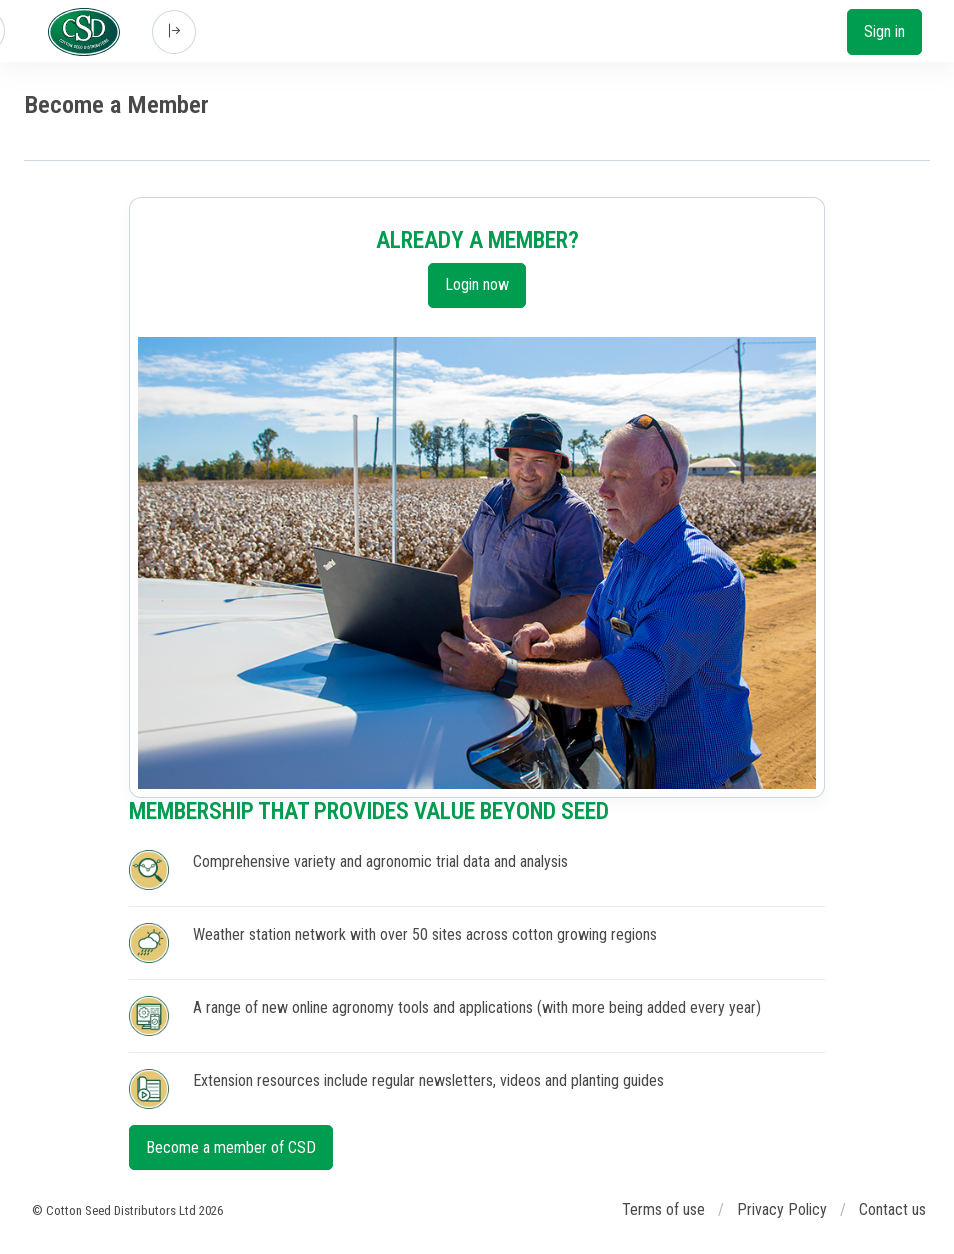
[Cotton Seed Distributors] (84, 32)
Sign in (884, 31)
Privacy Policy (782, 1209)
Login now (477, 284)
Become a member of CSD (231, 1147)
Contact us (892, 1209)
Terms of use (663, 1209)
